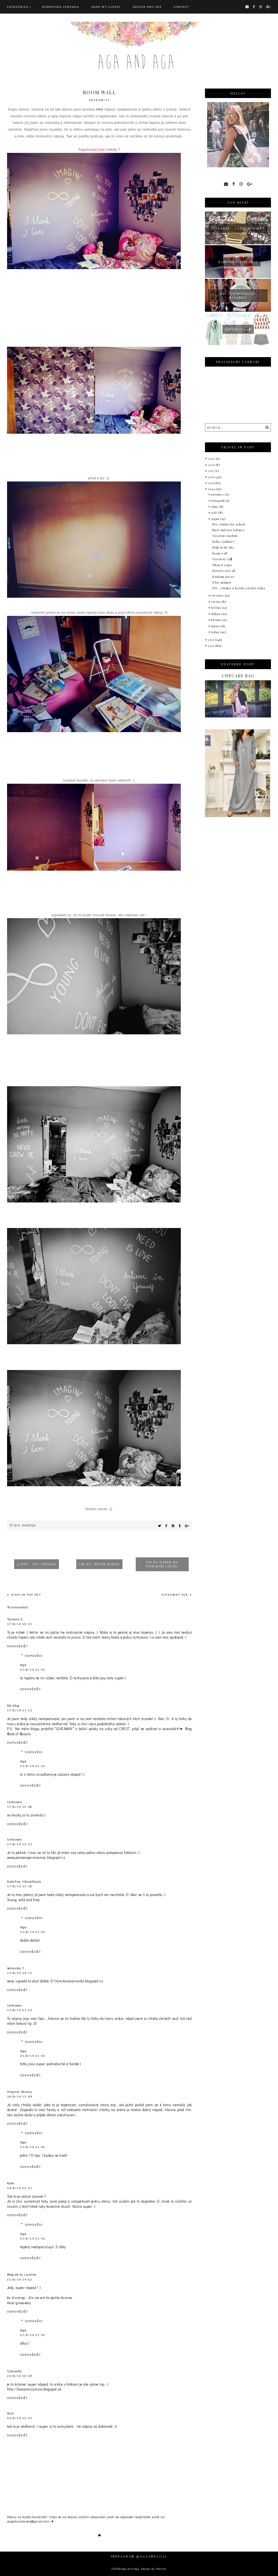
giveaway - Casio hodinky (238, 228)
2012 (211, 646)
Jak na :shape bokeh (99, 1564)
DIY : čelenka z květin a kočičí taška (238, 588)
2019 (212, 465)
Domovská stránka (60, 6)
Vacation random (225, 536)
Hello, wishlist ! (223, 542)
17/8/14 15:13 (19, 1844)
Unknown (14, 1801)
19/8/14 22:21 (19, 2188)
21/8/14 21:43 (32, 2055)
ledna (215, 632)
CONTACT (181, 6)
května (216, 608)
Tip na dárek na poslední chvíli (162, 1564)
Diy (17, 1525)
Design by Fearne (153, 2568)
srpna (215, 519)
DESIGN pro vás (147, 6)
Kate (10, 2183)
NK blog (13, 1705)
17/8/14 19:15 (19, 1972)
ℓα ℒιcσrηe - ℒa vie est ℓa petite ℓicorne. (40, 2297)
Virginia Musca (19, 2091)
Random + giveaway (238, 262)
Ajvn (10, 2413)
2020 (212, 458)
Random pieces (223, 577)
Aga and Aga (130, 2568)
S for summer (222, 582)
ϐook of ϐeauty (19, 1733)
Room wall (220, 553)
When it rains (222, 565)
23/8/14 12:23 (19, 2418)
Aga (23, 1664)
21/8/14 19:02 (19, 2279)
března (217, 620)
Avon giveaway (19, 2302)
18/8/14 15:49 (19, 2096)
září (215, 513)
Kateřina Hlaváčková (24, 1881)
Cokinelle (14, 2371)
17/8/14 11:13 (19, 1710)
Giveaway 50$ (175, 1594)
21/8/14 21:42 (32, 1931)
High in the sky (25, 1594)
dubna (216, 614)
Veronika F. (16, 1968)
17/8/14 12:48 (19, 1806)
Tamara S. (15, 1619)
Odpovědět (17, 1646)
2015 (211, 483)
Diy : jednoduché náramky (237, 295)
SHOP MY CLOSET (106, 6)
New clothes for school (228, 524)
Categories (17, 6)
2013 (211, 640)
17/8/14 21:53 (19, 2010)
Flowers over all (223, 571)
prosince (218, 494)
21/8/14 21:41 (32, 1669)
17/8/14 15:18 (19, 1886)
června (216, 602)
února (216, 626)
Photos (29, 1525)
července (218, 595)
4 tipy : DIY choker (36, 1564)
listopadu (218, 501)
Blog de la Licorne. (22, 2274)
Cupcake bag (238, 675)
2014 (212, 489)
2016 (212, 477)
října (215, 507)
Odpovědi (34, 1655)
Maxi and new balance (228, 530)
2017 (211, 471)
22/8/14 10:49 (19, 2375)
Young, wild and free (23, 1899)
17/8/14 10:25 (19, 1624)
